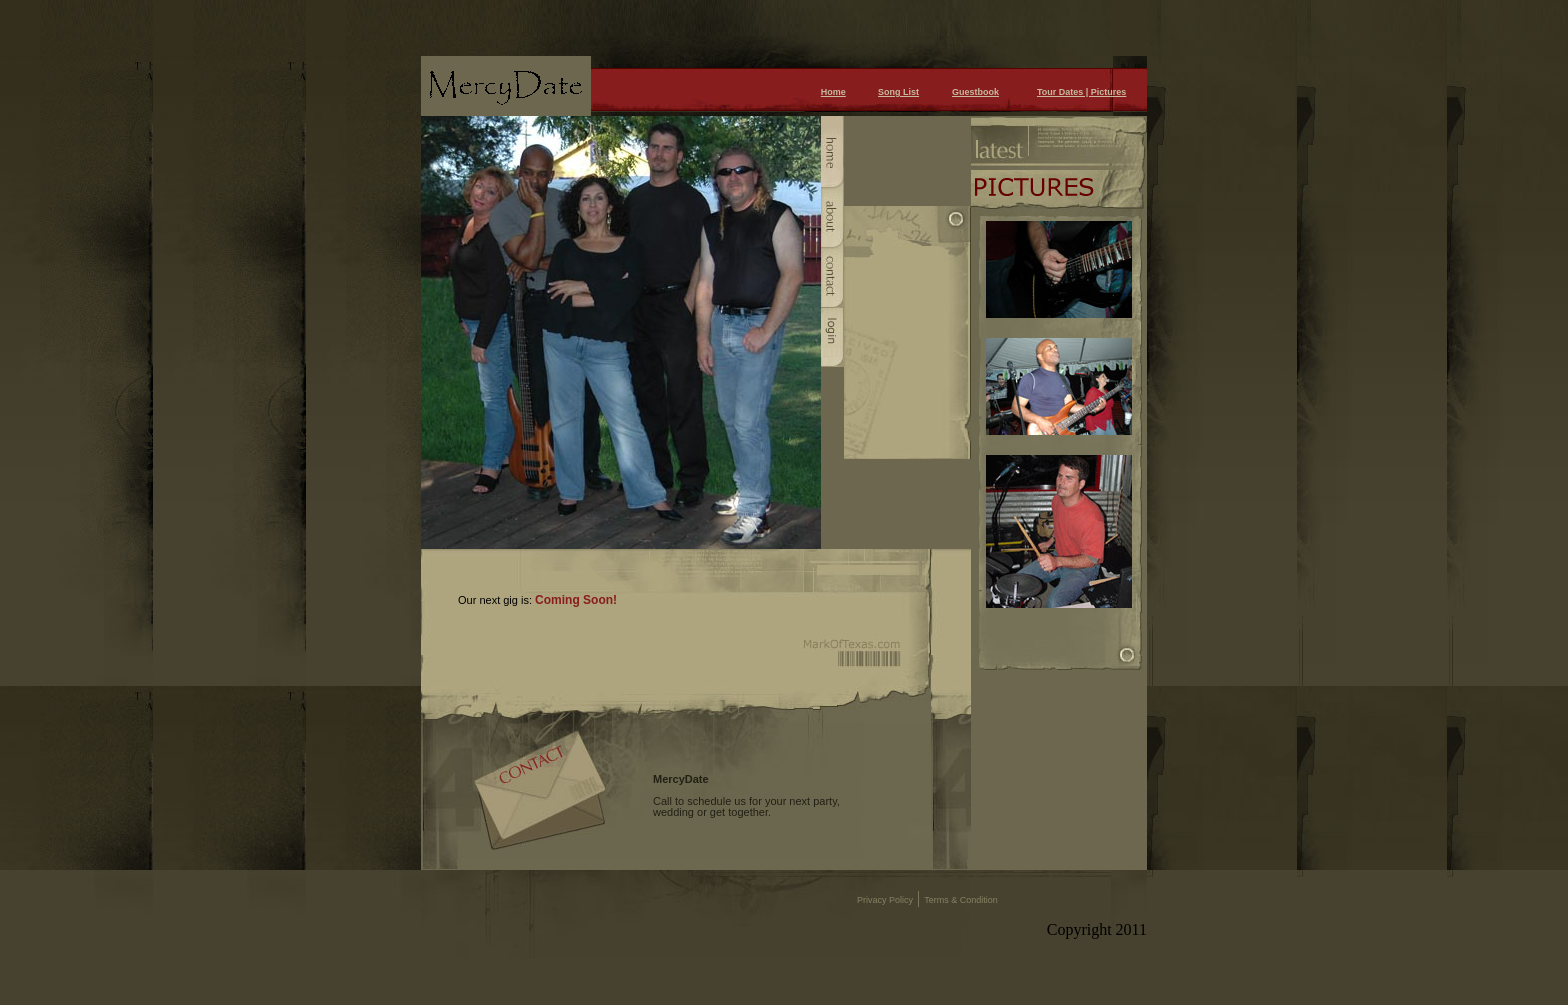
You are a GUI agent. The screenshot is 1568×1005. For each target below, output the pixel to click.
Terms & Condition (961, 900)
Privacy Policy (885, 900)
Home (833, 92)
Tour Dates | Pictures (1081, 92)
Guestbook (975, 92)
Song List (898, 92)
